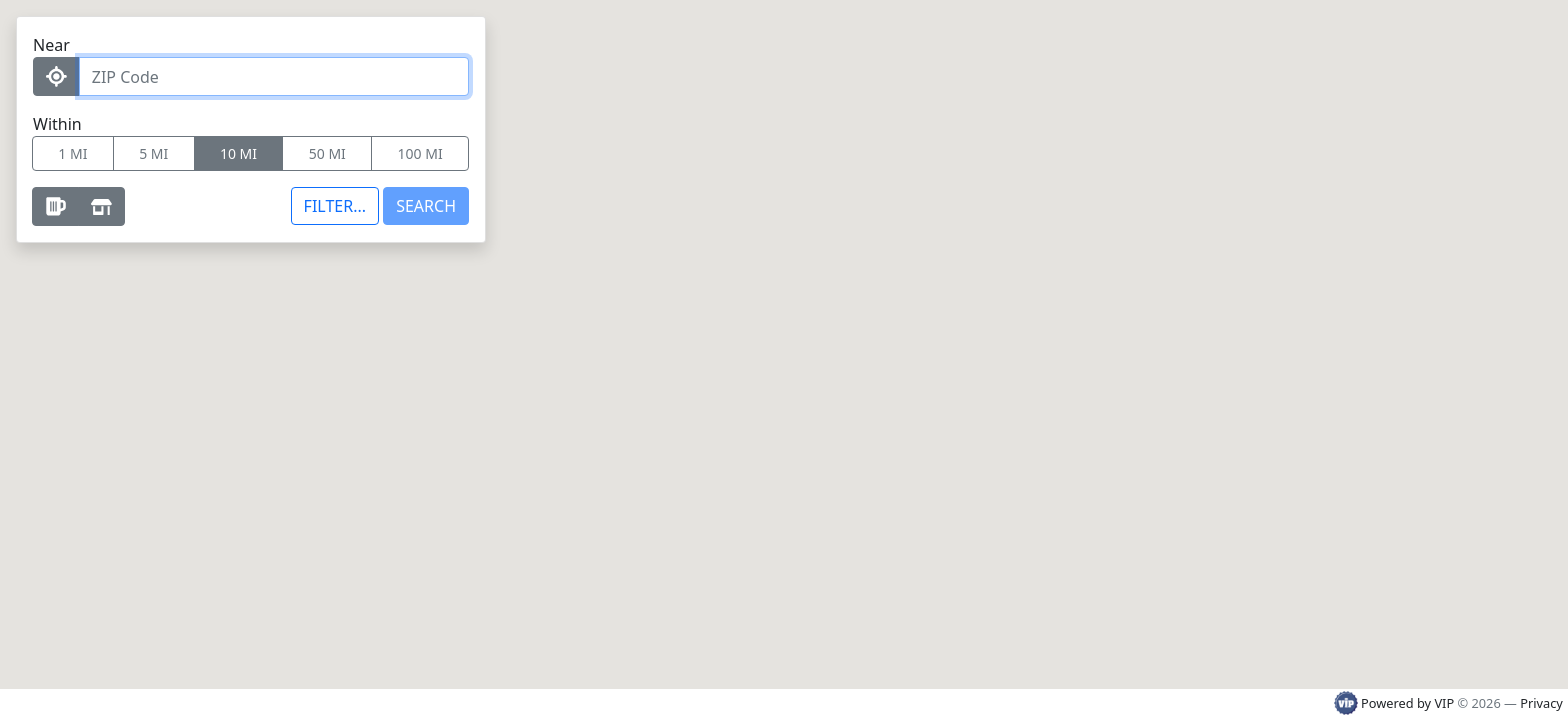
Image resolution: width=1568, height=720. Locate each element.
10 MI (238, 153)
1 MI (72, 153)
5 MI (153, 153)
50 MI (327, 153)
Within (57, 124)
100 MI (420, 153)
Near (51, 45)
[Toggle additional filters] (335, 206)
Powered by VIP (1396, 703)
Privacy (1541, 703)
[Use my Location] (56, 76)
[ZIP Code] (274, 76)
